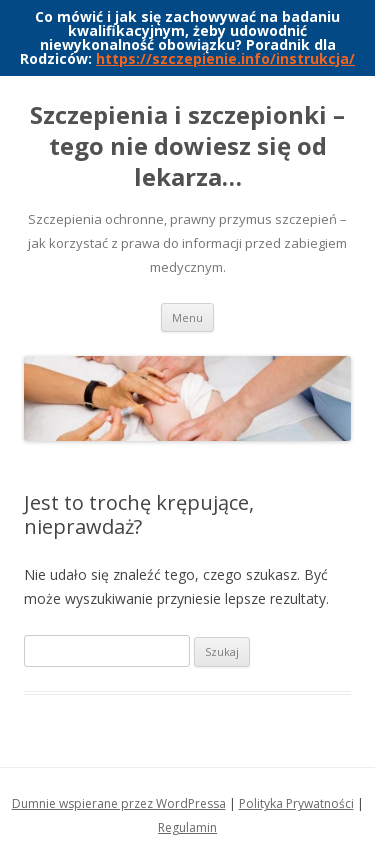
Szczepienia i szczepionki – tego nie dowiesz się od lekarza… (187, 146)
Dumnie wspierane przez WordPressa (119, 803)
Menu (187, 317)
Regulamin (187, 827)
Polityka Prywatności (296, 803)
